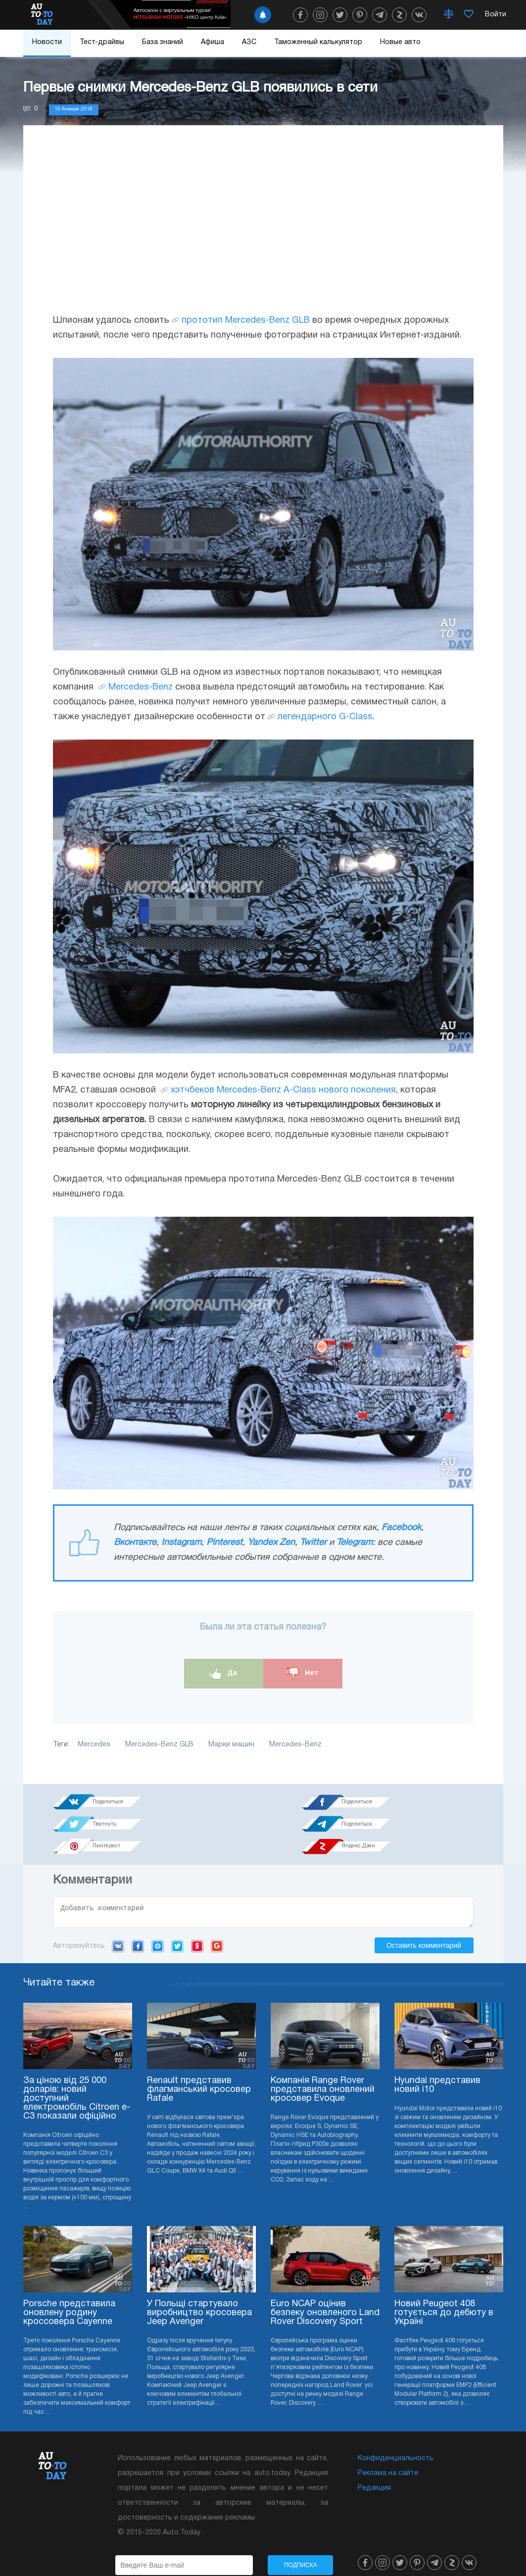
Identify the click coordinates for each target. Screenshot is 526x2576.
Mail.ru (157, 1927)
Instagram (181, 1542)
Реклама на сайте (388, 2454)
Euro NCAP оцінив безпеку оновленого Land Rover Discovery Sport (325, 2294)
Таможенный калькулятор (318, 42)
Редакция (374, 2469)
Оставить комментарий (423, 1927)
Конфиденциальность (395, 2439)
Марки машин (231, 1744)
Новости (47, 42)
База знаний (162, 42)
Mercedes (94, 1744)
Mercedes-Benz (140, 687)
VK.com (118, 1927)
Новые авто (400, 42)
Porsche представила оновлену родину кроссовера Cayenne (69, 2294)
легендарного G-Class (325, 717)
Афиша (212, 42)
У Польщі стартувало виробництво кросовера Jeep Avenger (199, 2294)
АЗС (249, 42)
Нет (302, 1673)
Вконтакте (135, 1542)
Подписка (300, 2546)
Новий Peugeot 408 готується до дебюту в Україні (443, 2294)
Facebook (401, 1528)
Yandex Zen (271, 1542)
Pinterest (224, 1542)
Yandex (197, 1927)
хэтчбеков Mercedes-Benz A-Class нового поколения (283, 1090)
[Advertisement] (263, 229)
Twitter (313, 1542)
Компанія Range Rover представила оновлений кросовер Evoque (323, 2071)
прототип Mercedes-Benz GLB (246, 320)
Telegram (354, 1542)
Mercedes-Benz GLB (159, 1744)
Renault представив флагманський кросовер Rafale (199, 2071)
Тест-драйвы (102, 42)
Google (217, 1927)
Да (223, 1673)
